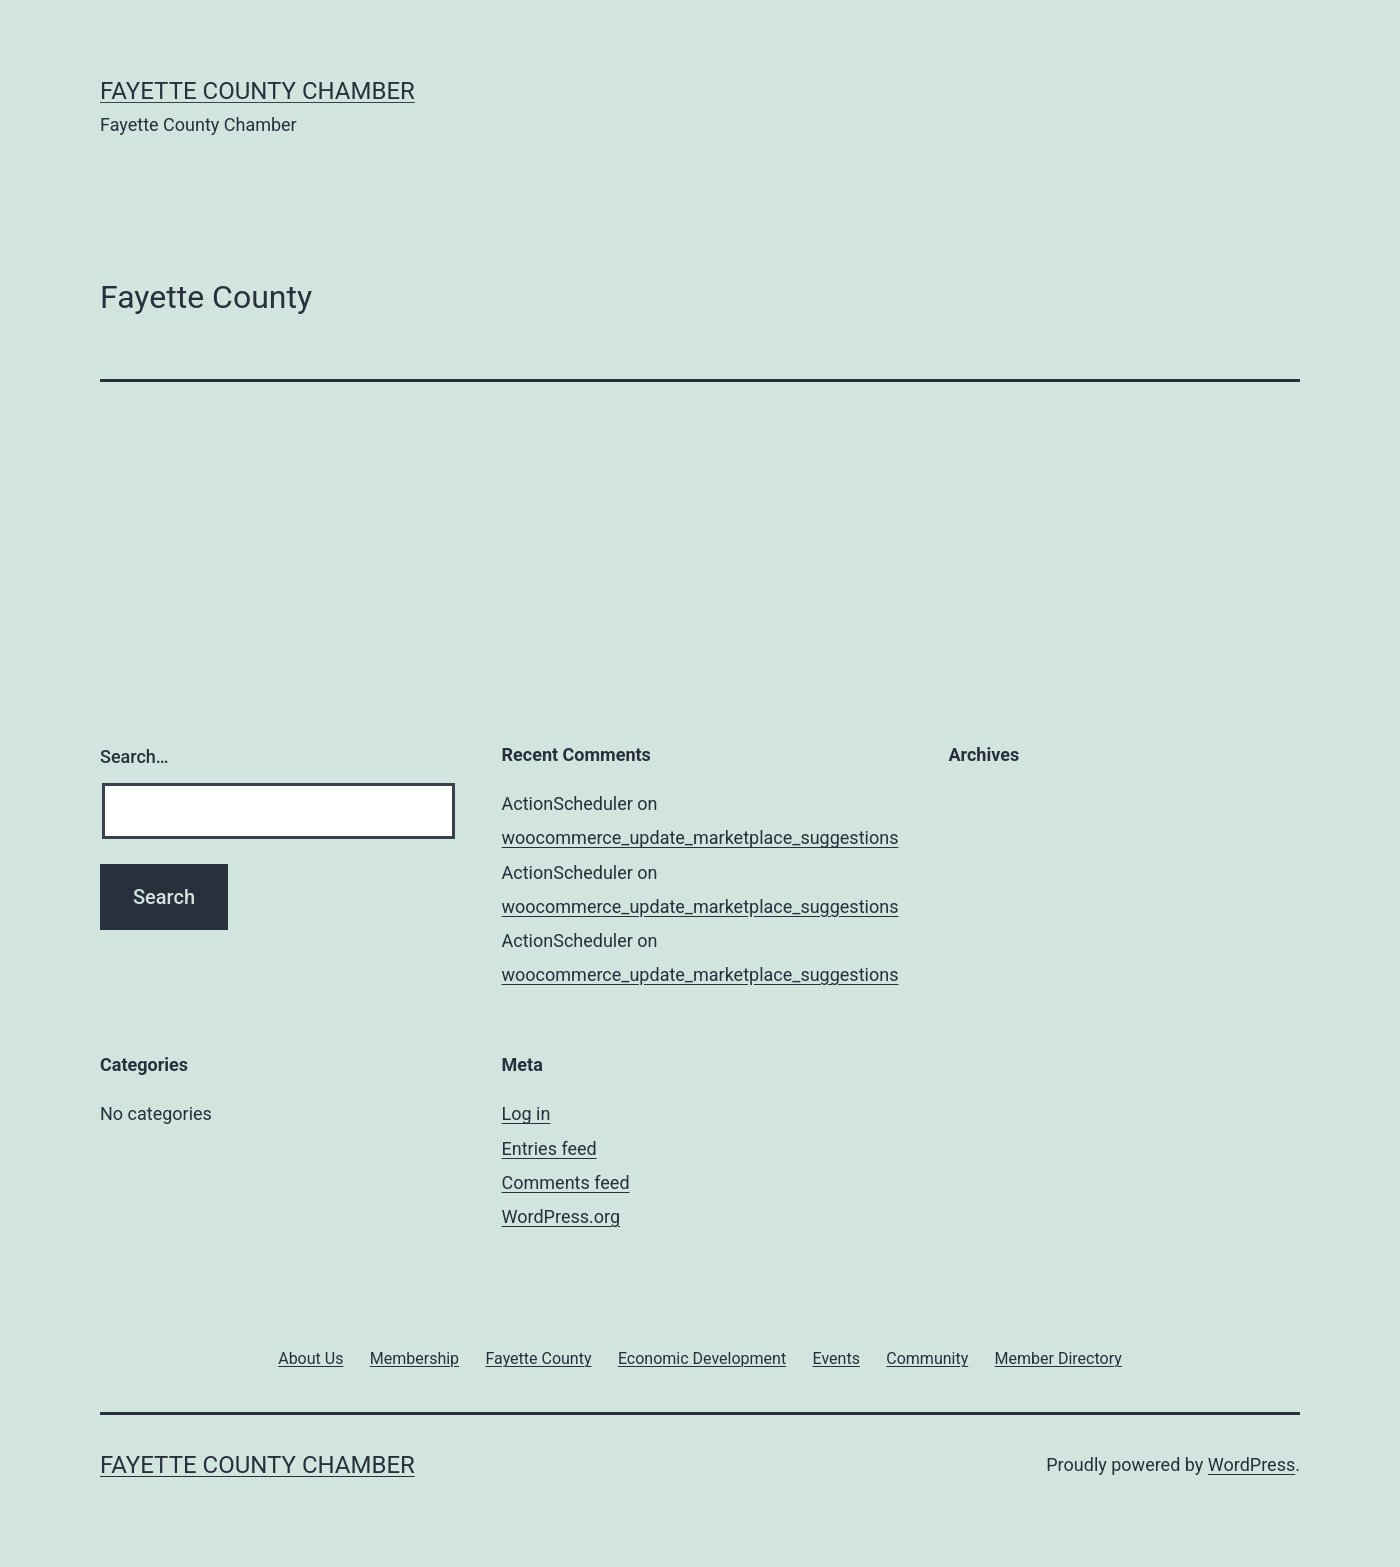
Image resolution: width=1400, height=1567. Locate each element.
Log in (526, 1113)
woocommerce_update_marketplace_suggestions (700, 837)
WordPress (1251, 1464)
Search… (134, 756)
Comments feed (566, 1182)
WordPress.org (561, 1216)
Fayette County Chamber (257, 91)
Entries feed (549, 1148)
